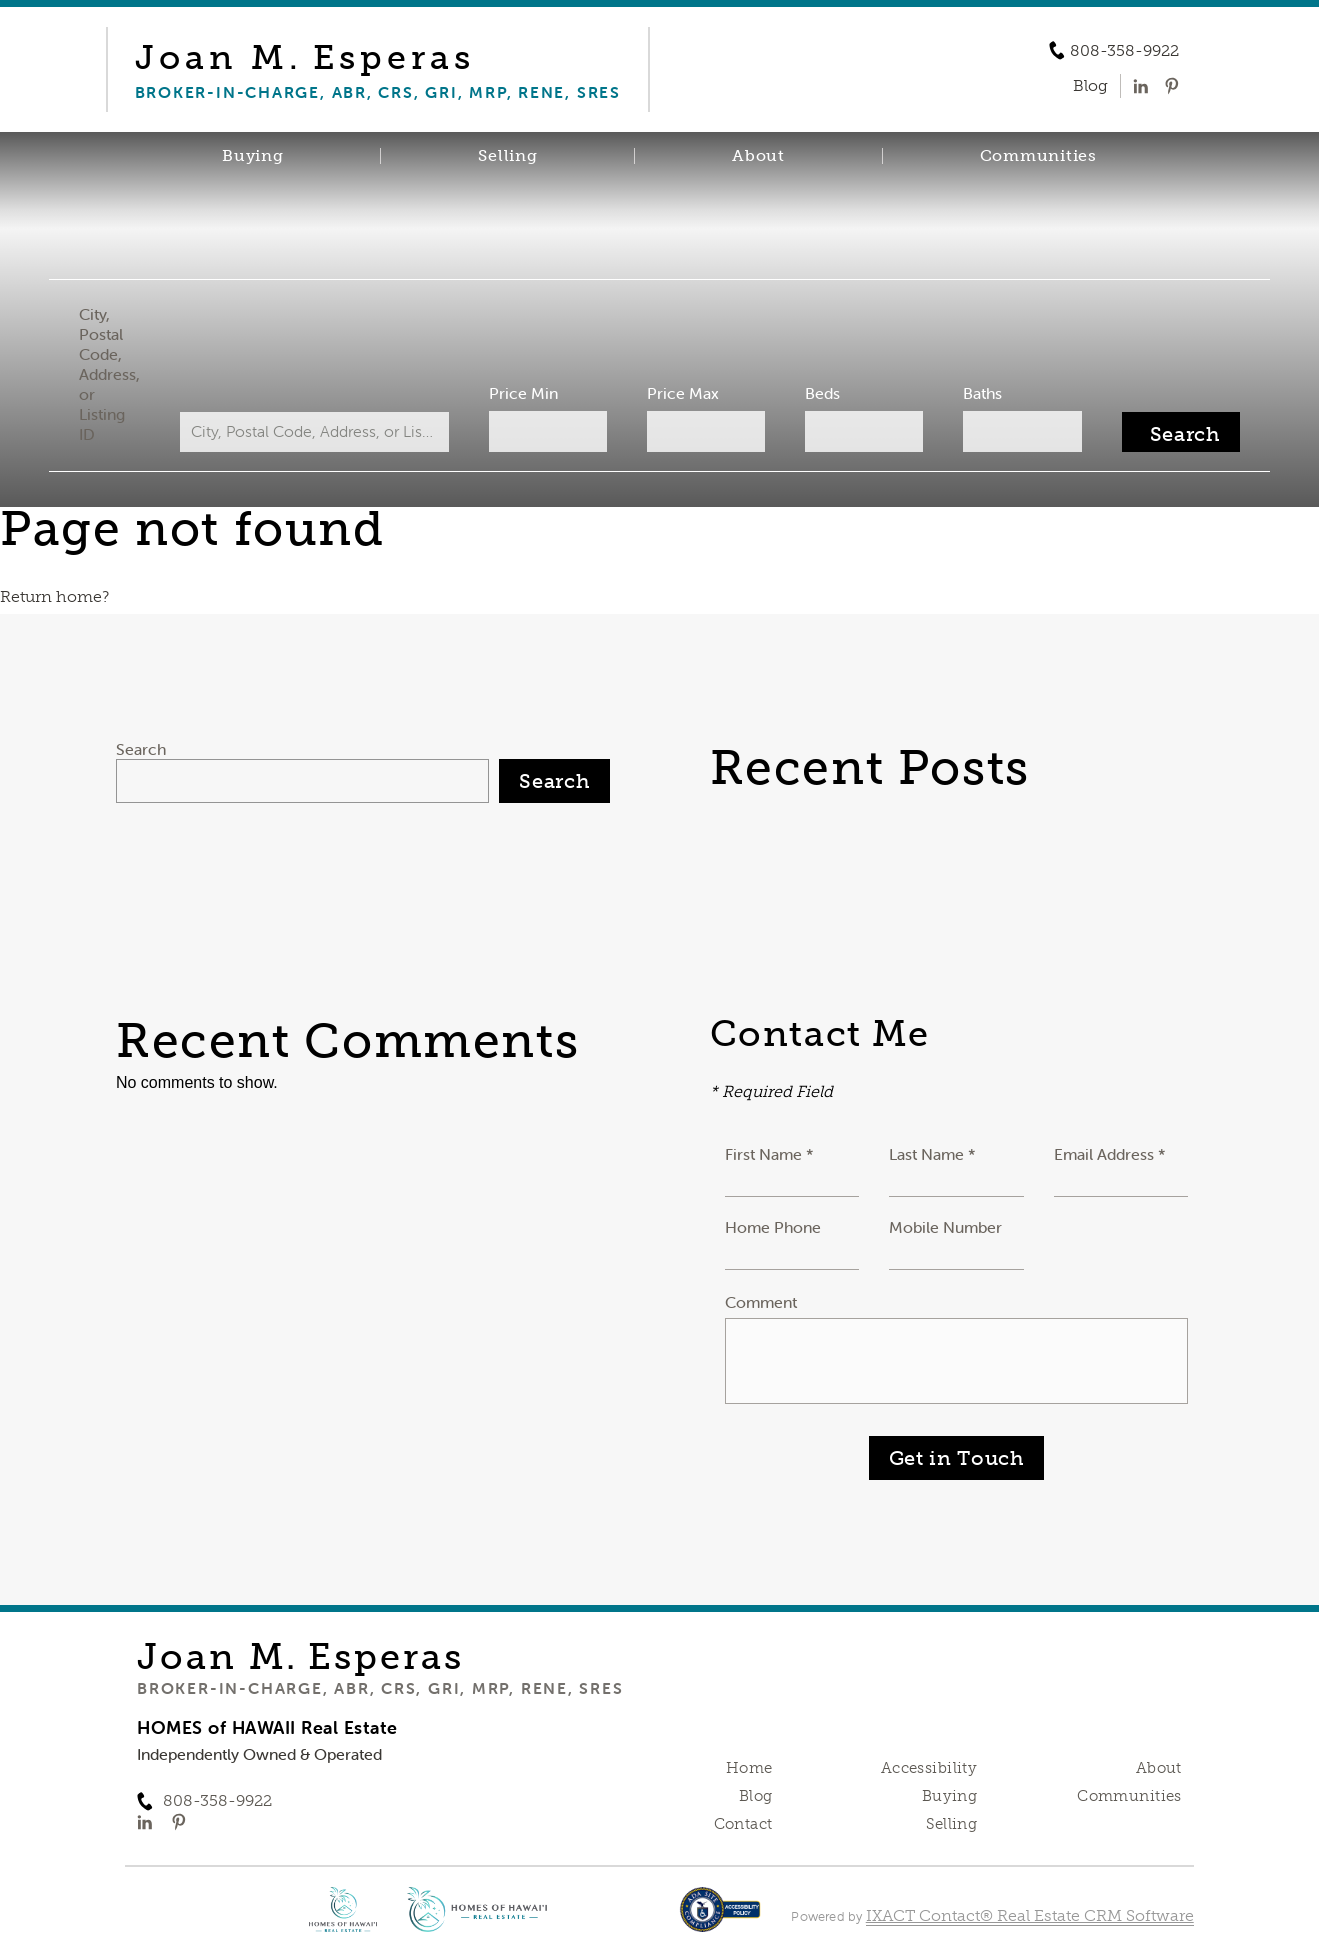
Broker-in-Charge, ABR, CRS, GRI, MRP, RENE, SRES (380, 1688)
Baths (971, 393)
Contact (743, 1824)
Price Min (527, 393)
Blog (756, 1796)
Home (749, 1768)
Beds (816, 393)
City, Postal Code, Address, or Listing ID (126, 374)
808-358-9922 (1124, 51)
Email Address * (1110, 1154)
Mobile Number (945, 1227)
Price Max (682, 393)
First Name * (769, 1154)
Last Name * (932, 1154)
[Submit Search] (1164, 432)
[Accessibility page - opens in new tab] (720, 1919)
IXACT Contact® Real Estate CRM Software (1030, 1915)
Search (141, 749)
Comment (761, 1302)
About (758, 156)
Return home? (54, 596)
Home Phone (773, 1227)
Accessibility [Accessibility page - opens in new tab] (929, 1768)
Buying (253, 156)
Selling (507, 156)
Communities (1038, 156)
